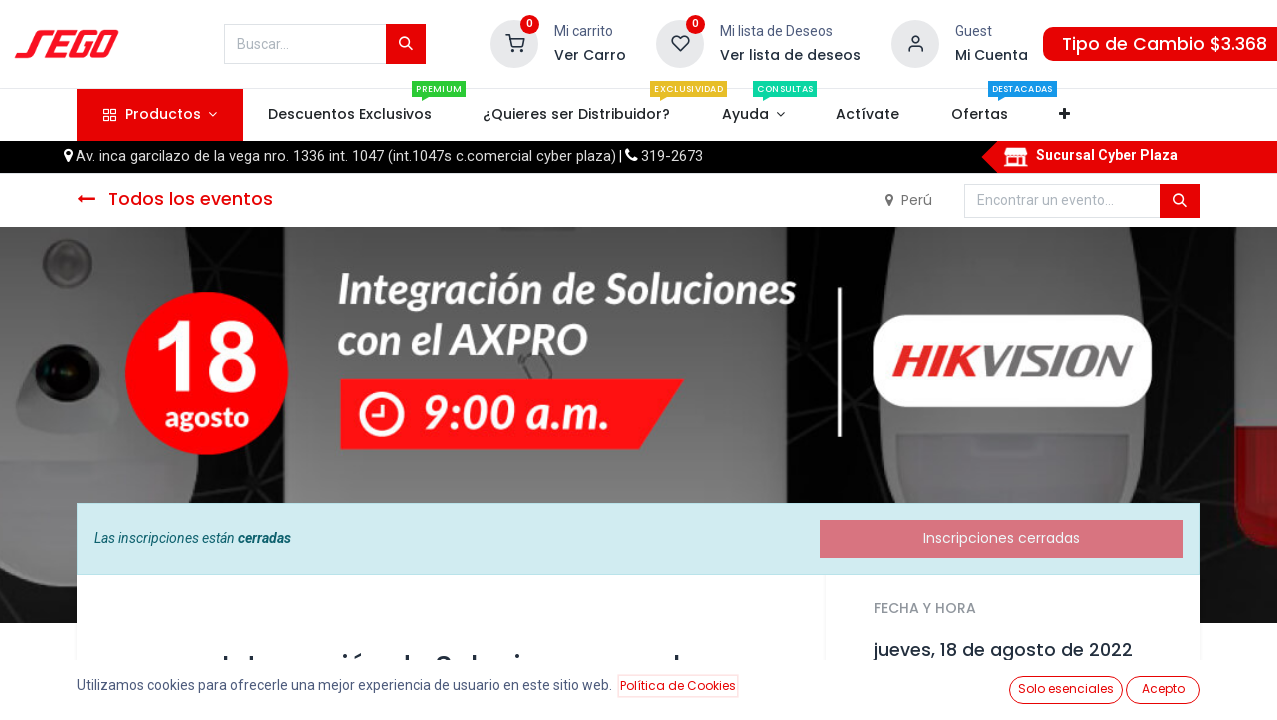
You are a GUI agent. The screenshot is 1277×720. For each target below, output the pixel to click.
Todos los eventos (175, 199)
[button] (1064, 115)
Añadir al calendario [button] (956, 695)
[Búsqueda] (406, 44)
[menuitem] (350, 115)
